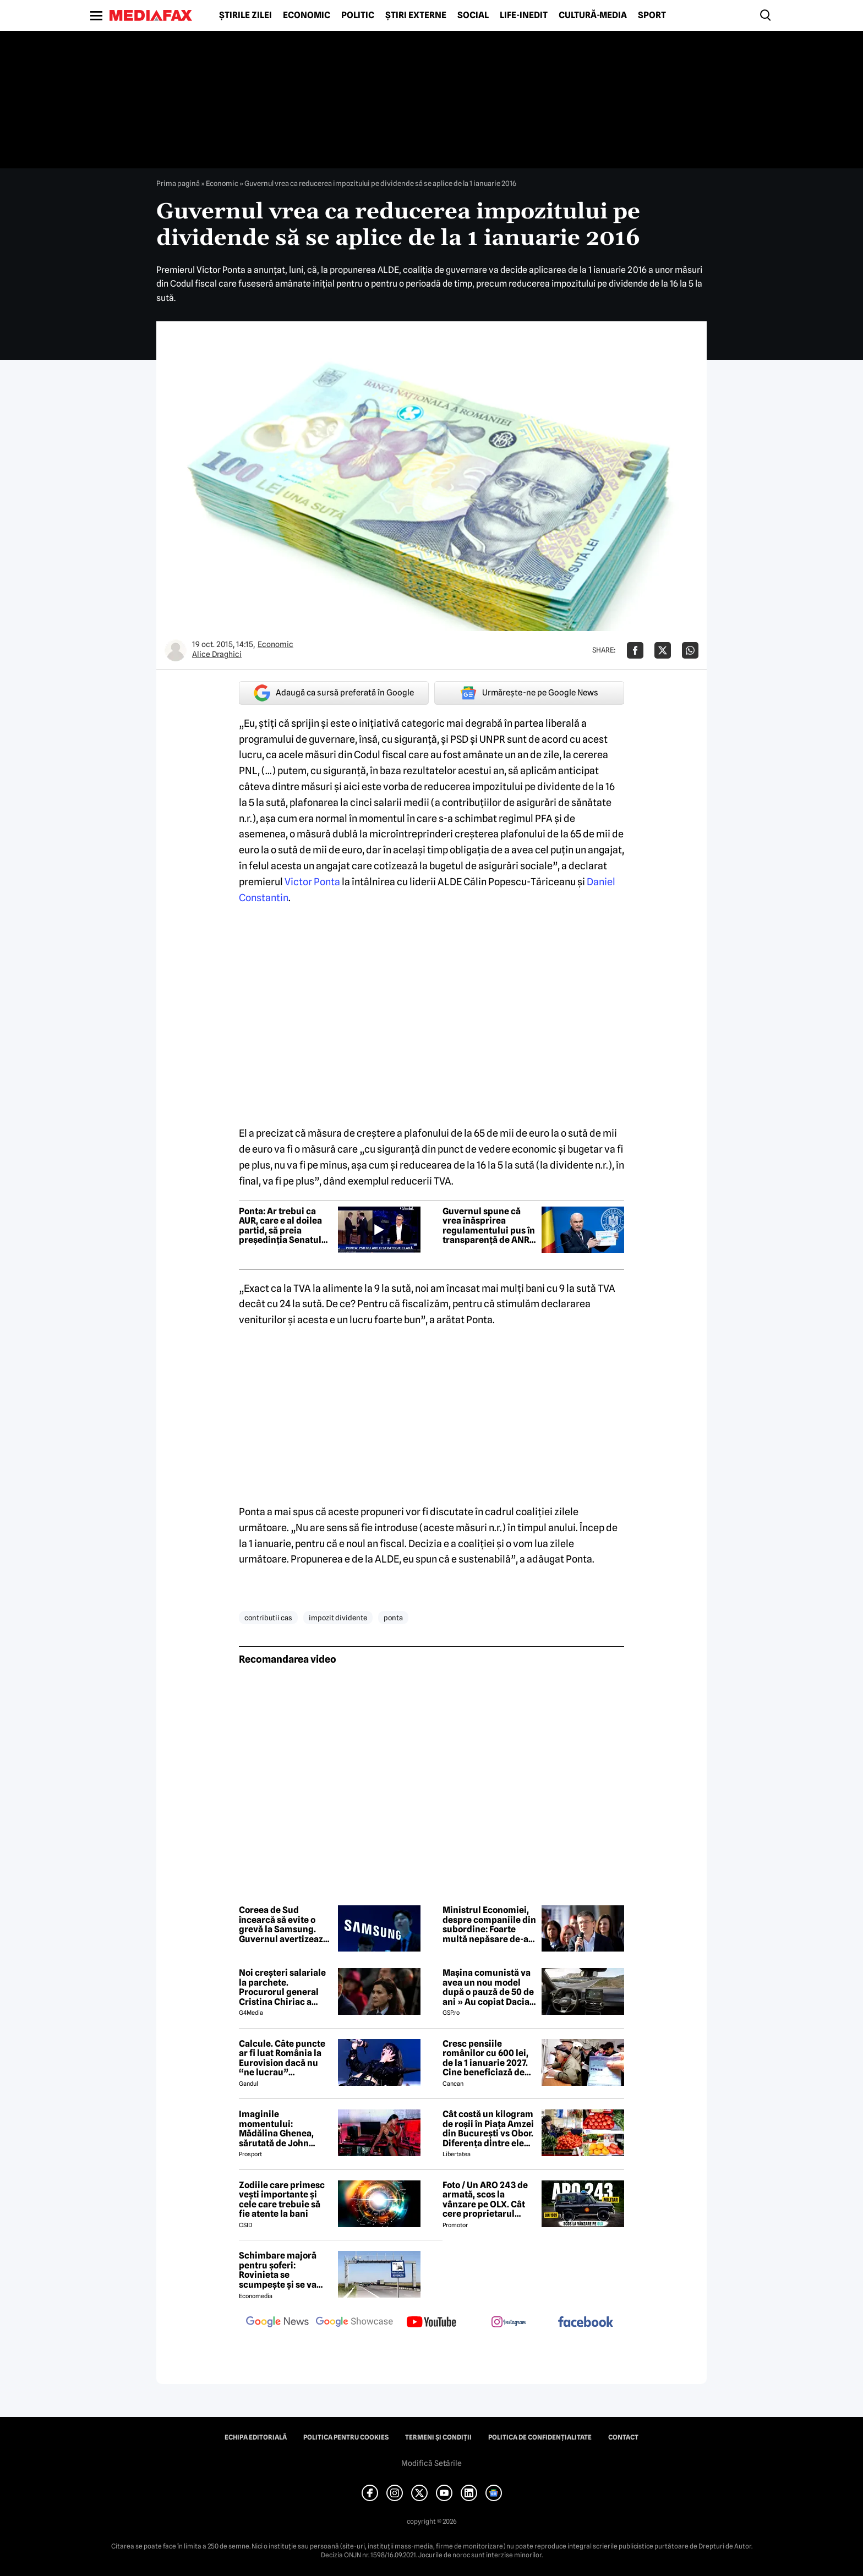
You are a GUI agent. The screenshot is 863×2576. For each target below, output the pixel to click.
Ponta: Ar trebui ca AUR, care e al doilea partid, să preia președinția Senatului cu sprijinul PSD (284, 1226)
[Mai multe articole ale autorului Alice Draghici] (176, 650)
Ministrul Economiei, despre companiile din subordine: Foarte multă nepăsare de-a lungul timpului (489, 1924)
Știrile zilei (245, 15)
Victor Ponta (312, 881)
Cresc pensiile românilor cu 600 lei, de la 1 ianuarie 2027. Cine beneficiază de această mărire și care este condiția (488, 2058)
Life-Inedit (524, 15)
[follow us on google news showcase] (354, 2323)
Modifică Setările (431, 2463)
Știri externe (415, 15)
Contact (623, 2437)
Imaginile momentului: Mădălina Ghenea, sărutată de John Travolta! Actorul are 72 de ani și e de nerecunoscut (282, 2128)
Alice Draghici (217, 654)
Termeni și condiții (438, 2437)
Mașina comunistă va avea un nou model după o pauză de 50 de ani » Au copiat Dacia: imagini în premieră (488, 1987)
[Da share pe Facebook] (635, 650)
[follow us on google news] (277, 2323)
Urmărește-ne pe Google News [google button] (529, 692)
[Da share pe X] (662, 650)
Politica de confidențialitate (540, 2437)
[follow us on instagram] (508, 2323)
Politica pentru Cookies (346, 2437)
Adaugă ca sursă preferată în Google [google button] (334, 692)
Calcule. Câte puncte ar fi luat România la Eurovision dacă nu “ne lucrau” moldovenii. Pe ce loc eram (282, 2058)
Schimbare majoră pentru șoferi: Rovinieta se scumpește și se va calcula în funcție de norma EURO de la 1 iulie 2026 (281, 2270)
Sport (652, 15)
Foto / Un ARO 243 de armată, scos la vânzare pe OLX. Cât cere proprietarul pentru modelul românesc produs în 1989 (485, 2199)
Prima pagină (178, 183)
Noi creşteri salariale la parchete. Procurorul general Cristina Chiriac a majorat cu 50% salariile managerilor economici (283, 1987)
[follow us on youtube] (431, 2323)
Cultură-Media (593, 15)
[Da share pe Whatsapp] (690, 650)
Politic (357, 15)
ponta (393, 1617)
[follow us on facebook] (585, 2322)
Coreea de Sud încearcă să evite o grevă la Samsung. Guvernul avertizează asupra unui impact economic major (283, 1924)
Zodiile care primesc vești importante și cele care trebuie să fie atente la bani (282, 2199)
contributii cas (268, 1617)
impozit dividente (338, 1617)
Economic (306, 15)
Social (473, 15)
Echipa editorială (256, 2437)
